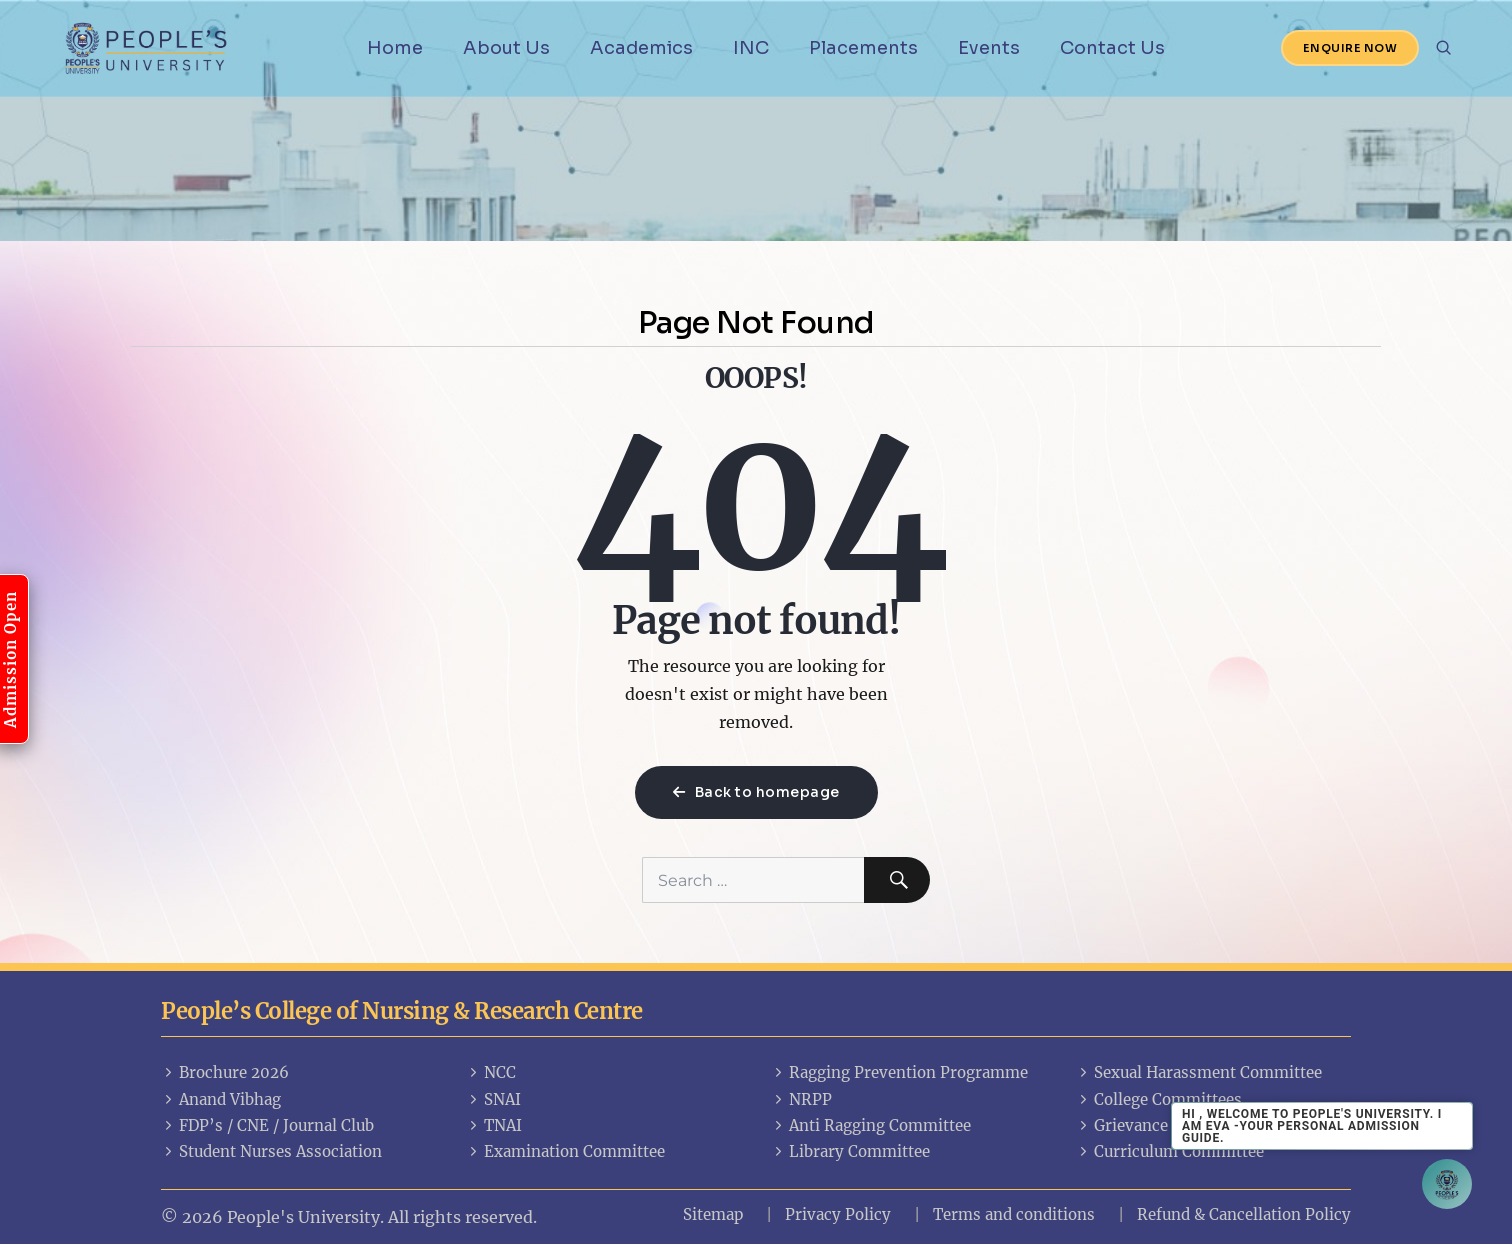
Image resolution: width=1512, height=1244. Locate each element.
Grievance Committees (1169, 1125)
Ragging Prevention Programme (899, 1072)
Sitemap (713, 1214)
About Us (506, 48)
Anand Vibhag (221, 1099)
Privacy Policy (838, 1214)
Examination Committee (565, 1151)
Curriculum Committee (1170, 1151)
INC (751, 48)
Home (395, 48)
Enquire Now (1350, 48)
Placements (863, 48)
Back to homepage (756, 792)
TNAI (494, 1125)
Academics (641, 48)
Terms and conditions (1014, 1214)
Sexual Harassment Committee (1199, 1072)
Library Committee (850, 1151)
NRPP (801, 1099)
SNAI (493, 1099)
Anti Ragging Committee (871, 1125)
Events (989, 48)
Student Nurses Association (271, 1151)
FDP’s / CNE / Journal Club (267, 1125)
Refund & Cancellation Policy (1244, 1214)
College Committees (1159, 1099)
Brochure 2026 (225, 1072)
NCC (491, 1072)
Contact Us (1112, 48)
